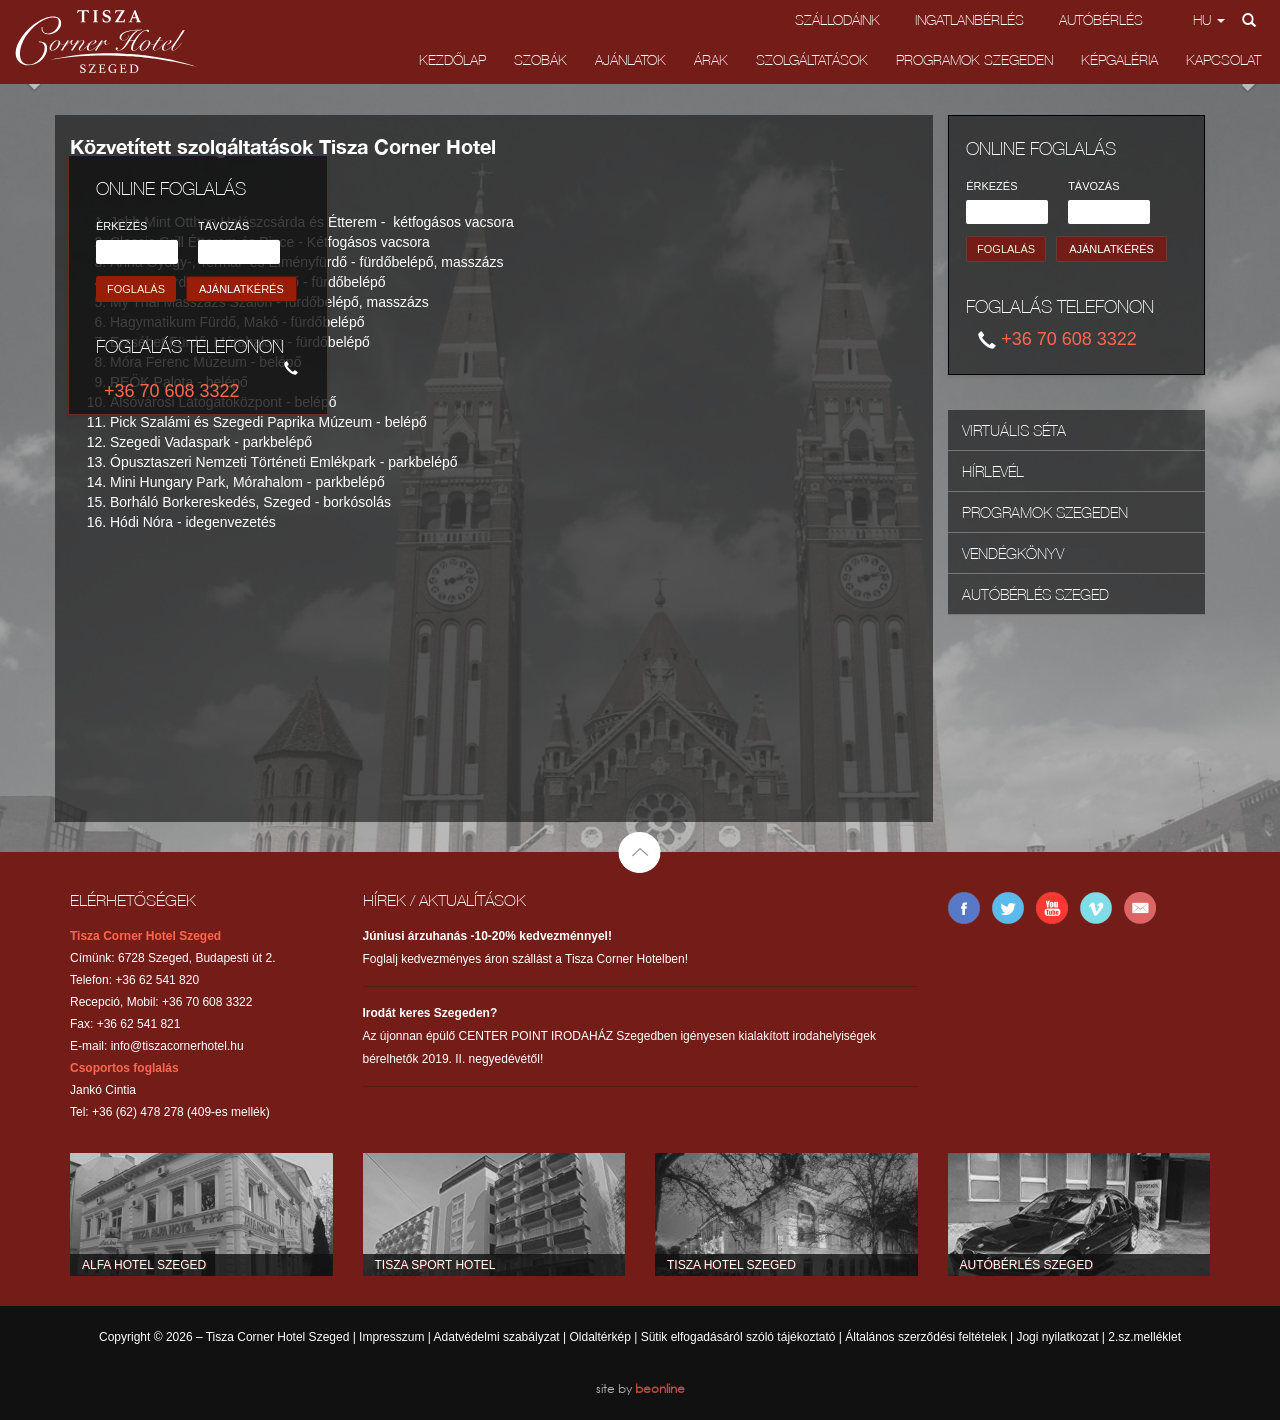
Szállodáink (837, 19)
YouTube (1052, 908)
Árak (711, 59)
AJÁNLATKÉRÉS (241, 289)
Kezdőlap (452, 59)
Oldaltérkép (599, 1337)
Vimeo (1096, 908)
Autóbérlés (1101, 19)
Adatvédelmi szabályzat (497, 1337)
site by (640, 1388)
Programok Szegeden (974, 59)
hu (1209, 19)
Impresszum (391, 1337)
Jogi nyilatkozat (1057, 1337)
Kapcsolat (1223, 59)
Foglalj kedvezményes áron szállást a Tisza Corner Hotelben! (526, 947)
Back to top (639, 855)
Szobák (540, 59)
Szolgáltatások (812, 59)
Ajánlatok (630, 59)
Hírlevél (993, 471)
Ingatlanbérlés (969, 19)
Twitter (1008, 908)
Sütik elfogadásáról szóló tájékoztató (738, 1337)
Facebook (964, 908)
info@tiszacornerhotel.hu (177, 1046)
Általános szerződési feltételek (925, 1337)
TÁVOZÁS (223, 226)
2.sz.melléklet (1144, 1337)
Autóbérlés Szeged (1035, 594)
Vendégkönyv (1013, 553)
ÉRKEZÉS (121, 226)
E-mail (1140, 908)
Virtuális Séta (1014, 430)
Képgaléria (1119, 59)
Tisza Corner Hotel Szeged (106, 41)
